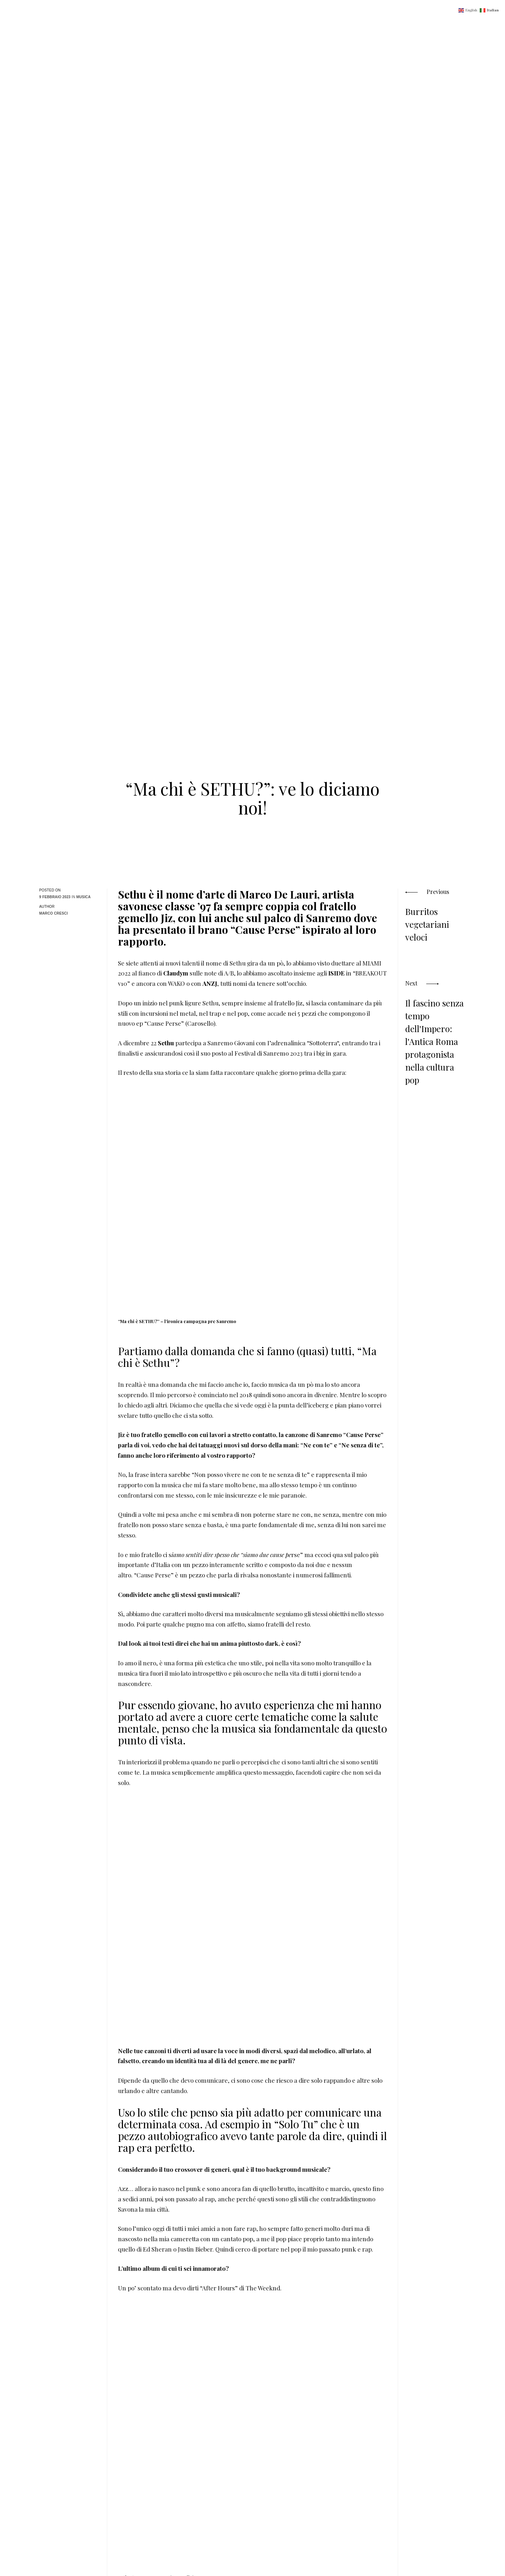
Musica (83, 897)
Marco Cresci (53, 913)
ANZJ (209, 983)
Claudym (175, 973)
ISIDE (336, 973)
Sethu (166, 1043)
